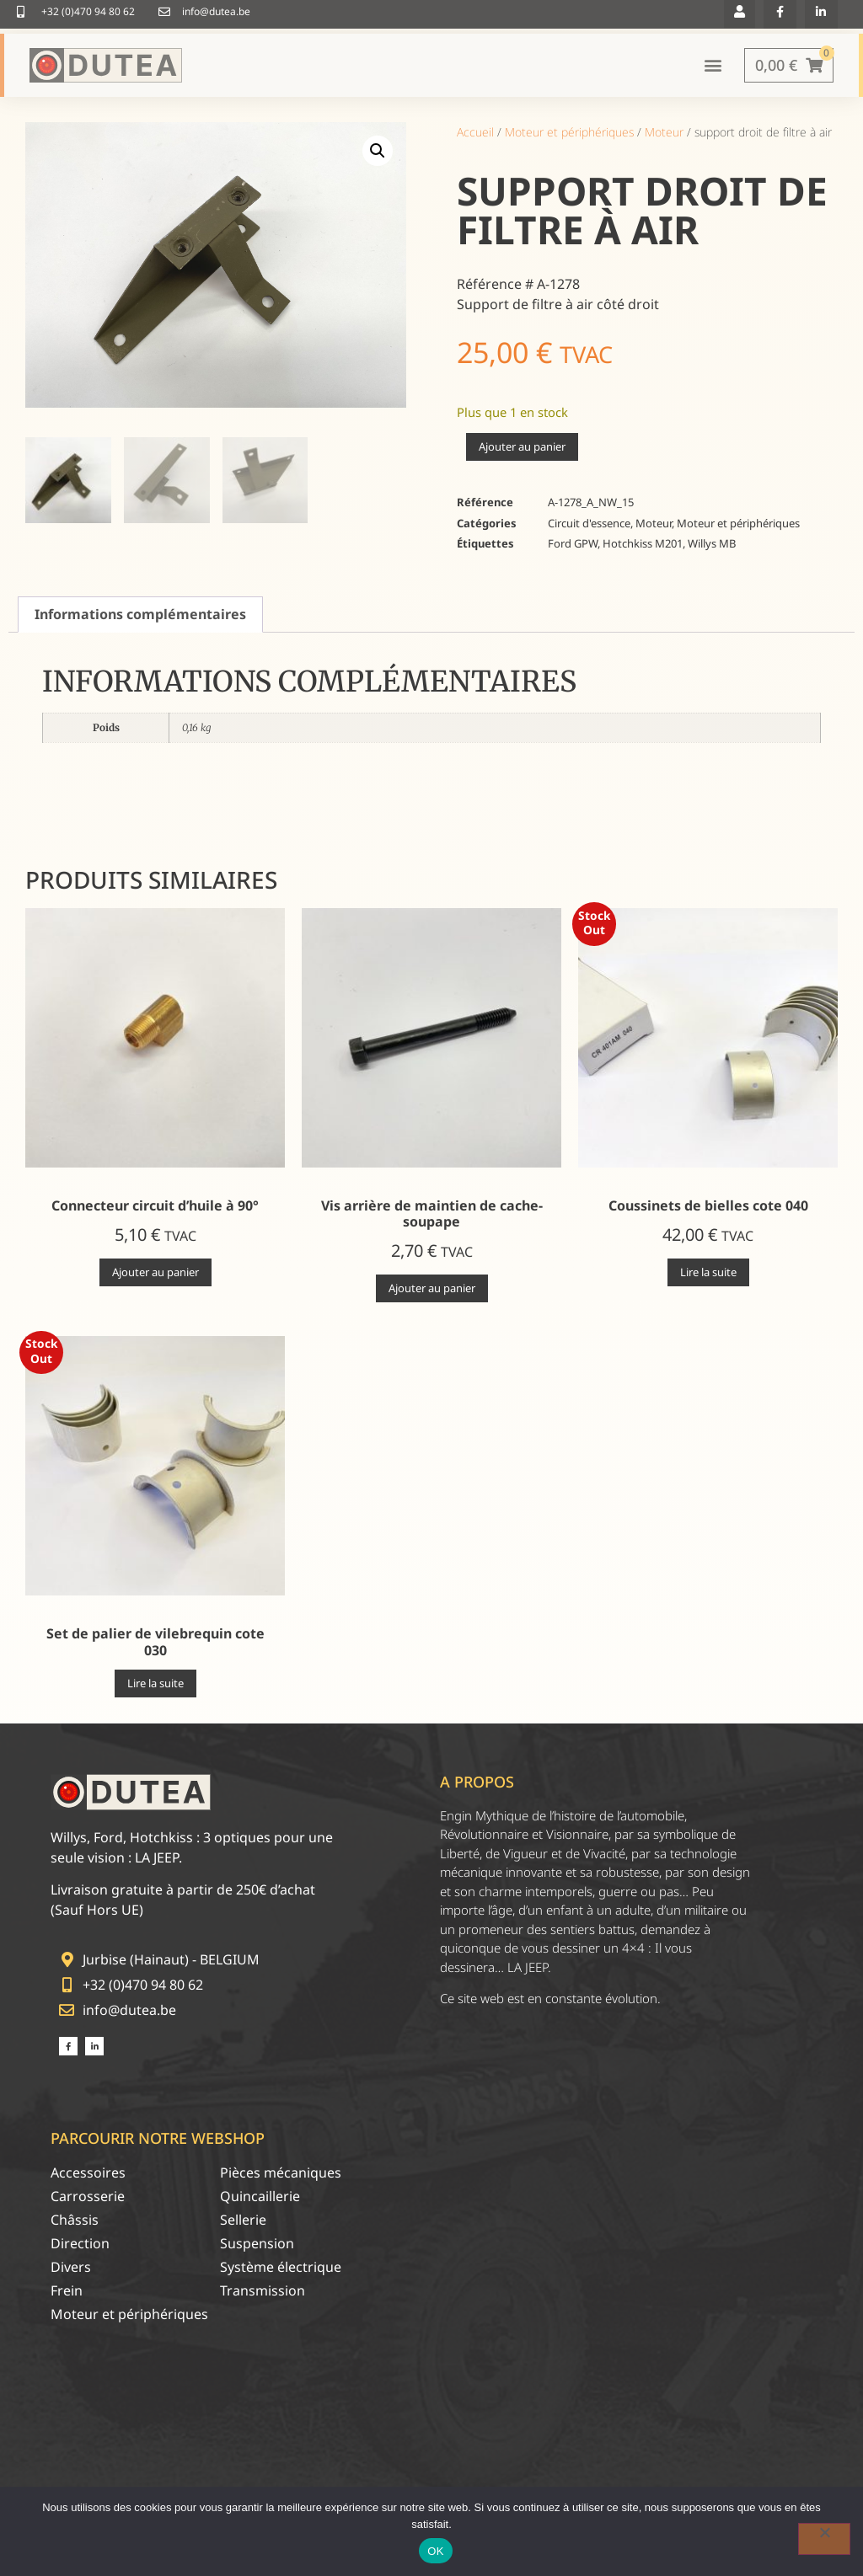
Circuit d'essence (589, 526)
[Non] (824, 2539)
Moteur (664, 135)
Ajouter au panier (522, 450)
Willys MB (712, 547)
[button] (377, 154)
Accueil (475, 135)
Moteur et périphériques (569, 135)
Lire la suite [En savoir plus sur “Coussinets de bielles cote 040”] (708, 1275)
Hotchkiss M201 (643, 547)
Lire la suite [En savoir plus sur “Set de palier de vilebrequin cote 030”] (155, 1686)
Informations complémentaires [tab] (140, 618)
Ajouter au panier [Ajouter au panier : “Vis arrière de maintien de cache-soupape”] (432, 1292)
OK (435, 2551)
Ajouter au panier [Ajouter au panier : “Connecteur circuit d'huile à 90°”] (155, 1275)
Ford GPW (573, 547)
